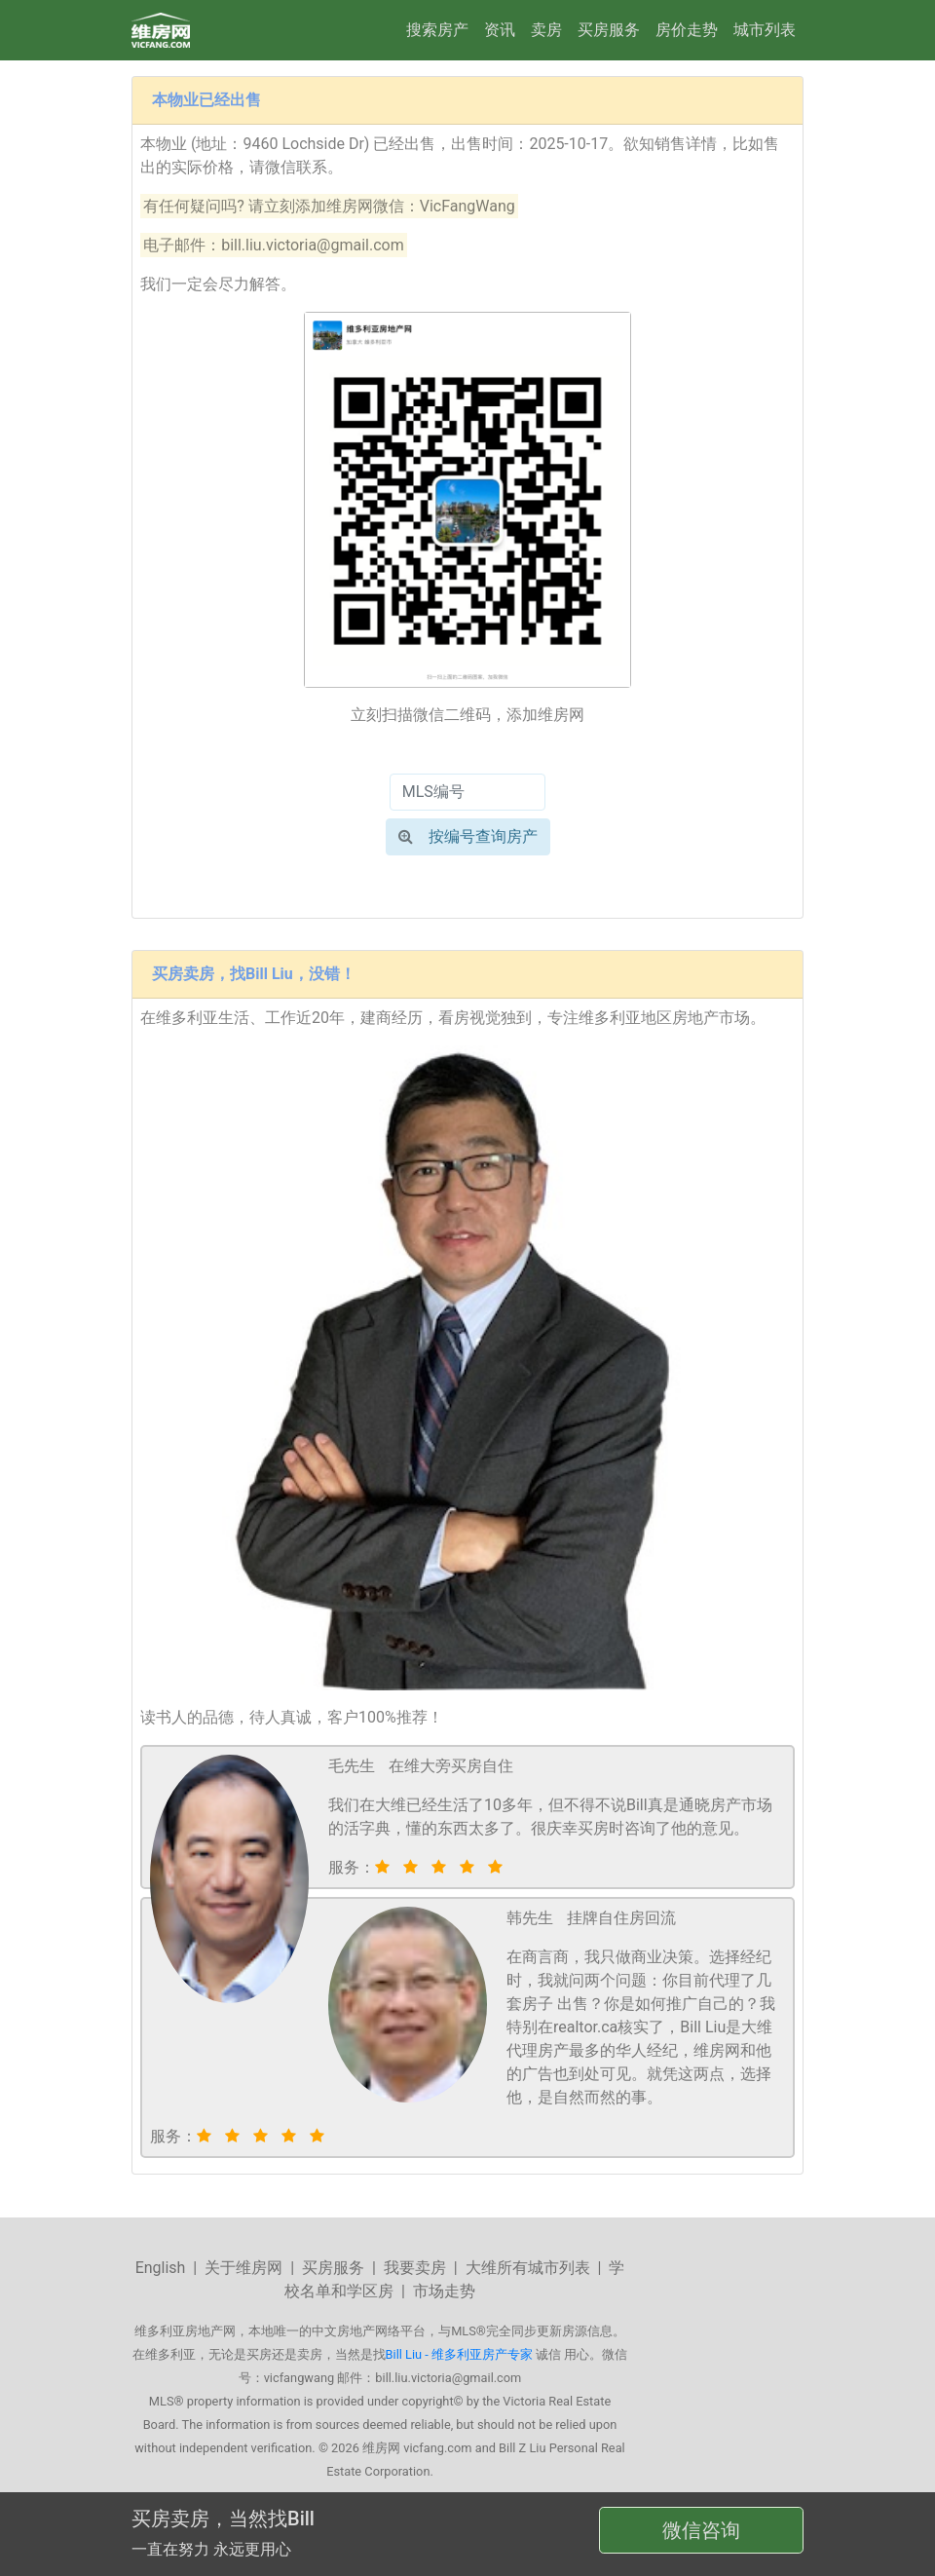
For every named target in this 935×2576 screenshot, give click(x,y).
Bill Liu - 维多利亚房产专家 (459, 2354)
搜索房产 (437, 29)
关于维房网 (243, 2267)
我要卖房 (415, 2267)
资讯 (499, 29)
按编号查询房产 (468, 836)
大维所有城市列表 (528, 2267)
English (160, 2267)
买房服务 (609, 29)
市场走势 (444, 2291)
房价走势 (686, 29)
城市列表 (764, 29)
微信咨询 (701, 2530)
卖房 (546, 29)
